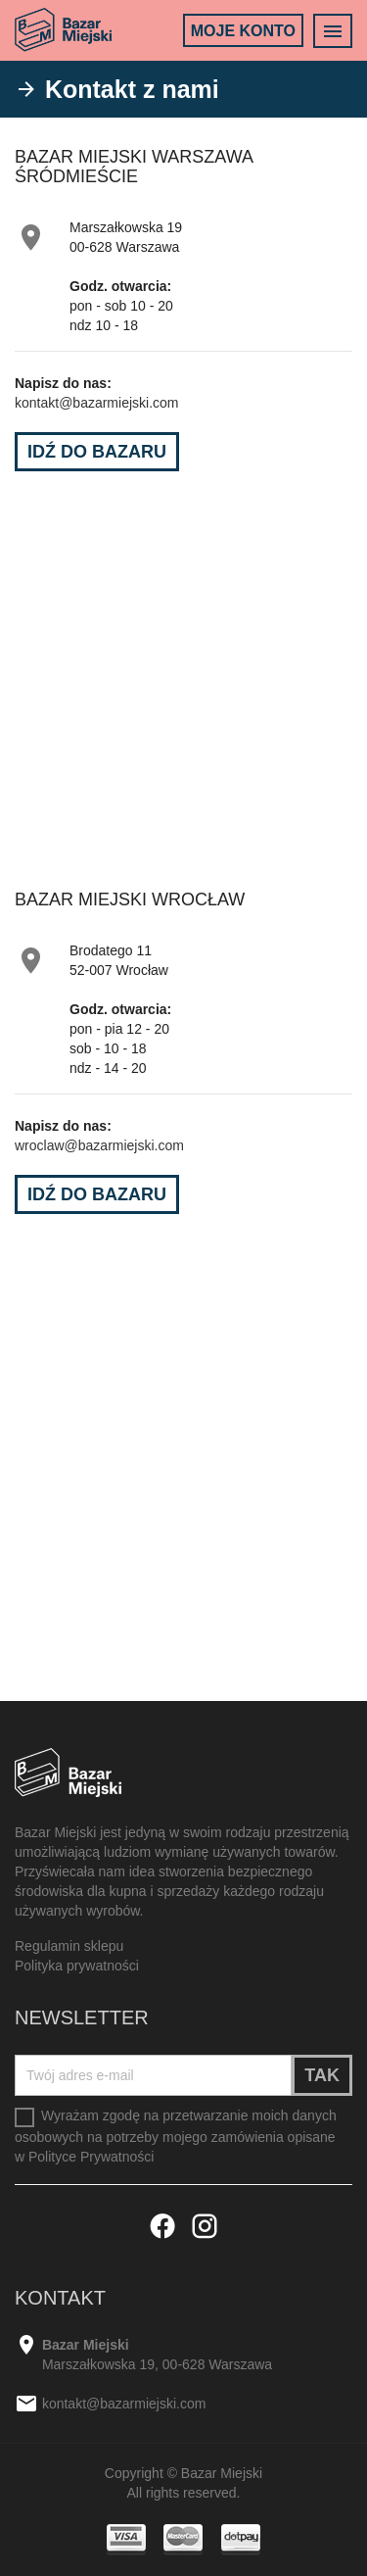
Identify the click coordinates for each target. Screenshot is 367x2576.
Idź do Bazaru (96, 452)
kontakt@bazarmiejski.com (97, 403)
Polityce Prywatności (91, 2156)
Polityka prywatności (77, 1965)
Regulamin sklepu (69, 1946)
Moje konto (243, 31)
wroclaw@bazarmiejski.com (99, 1145)
